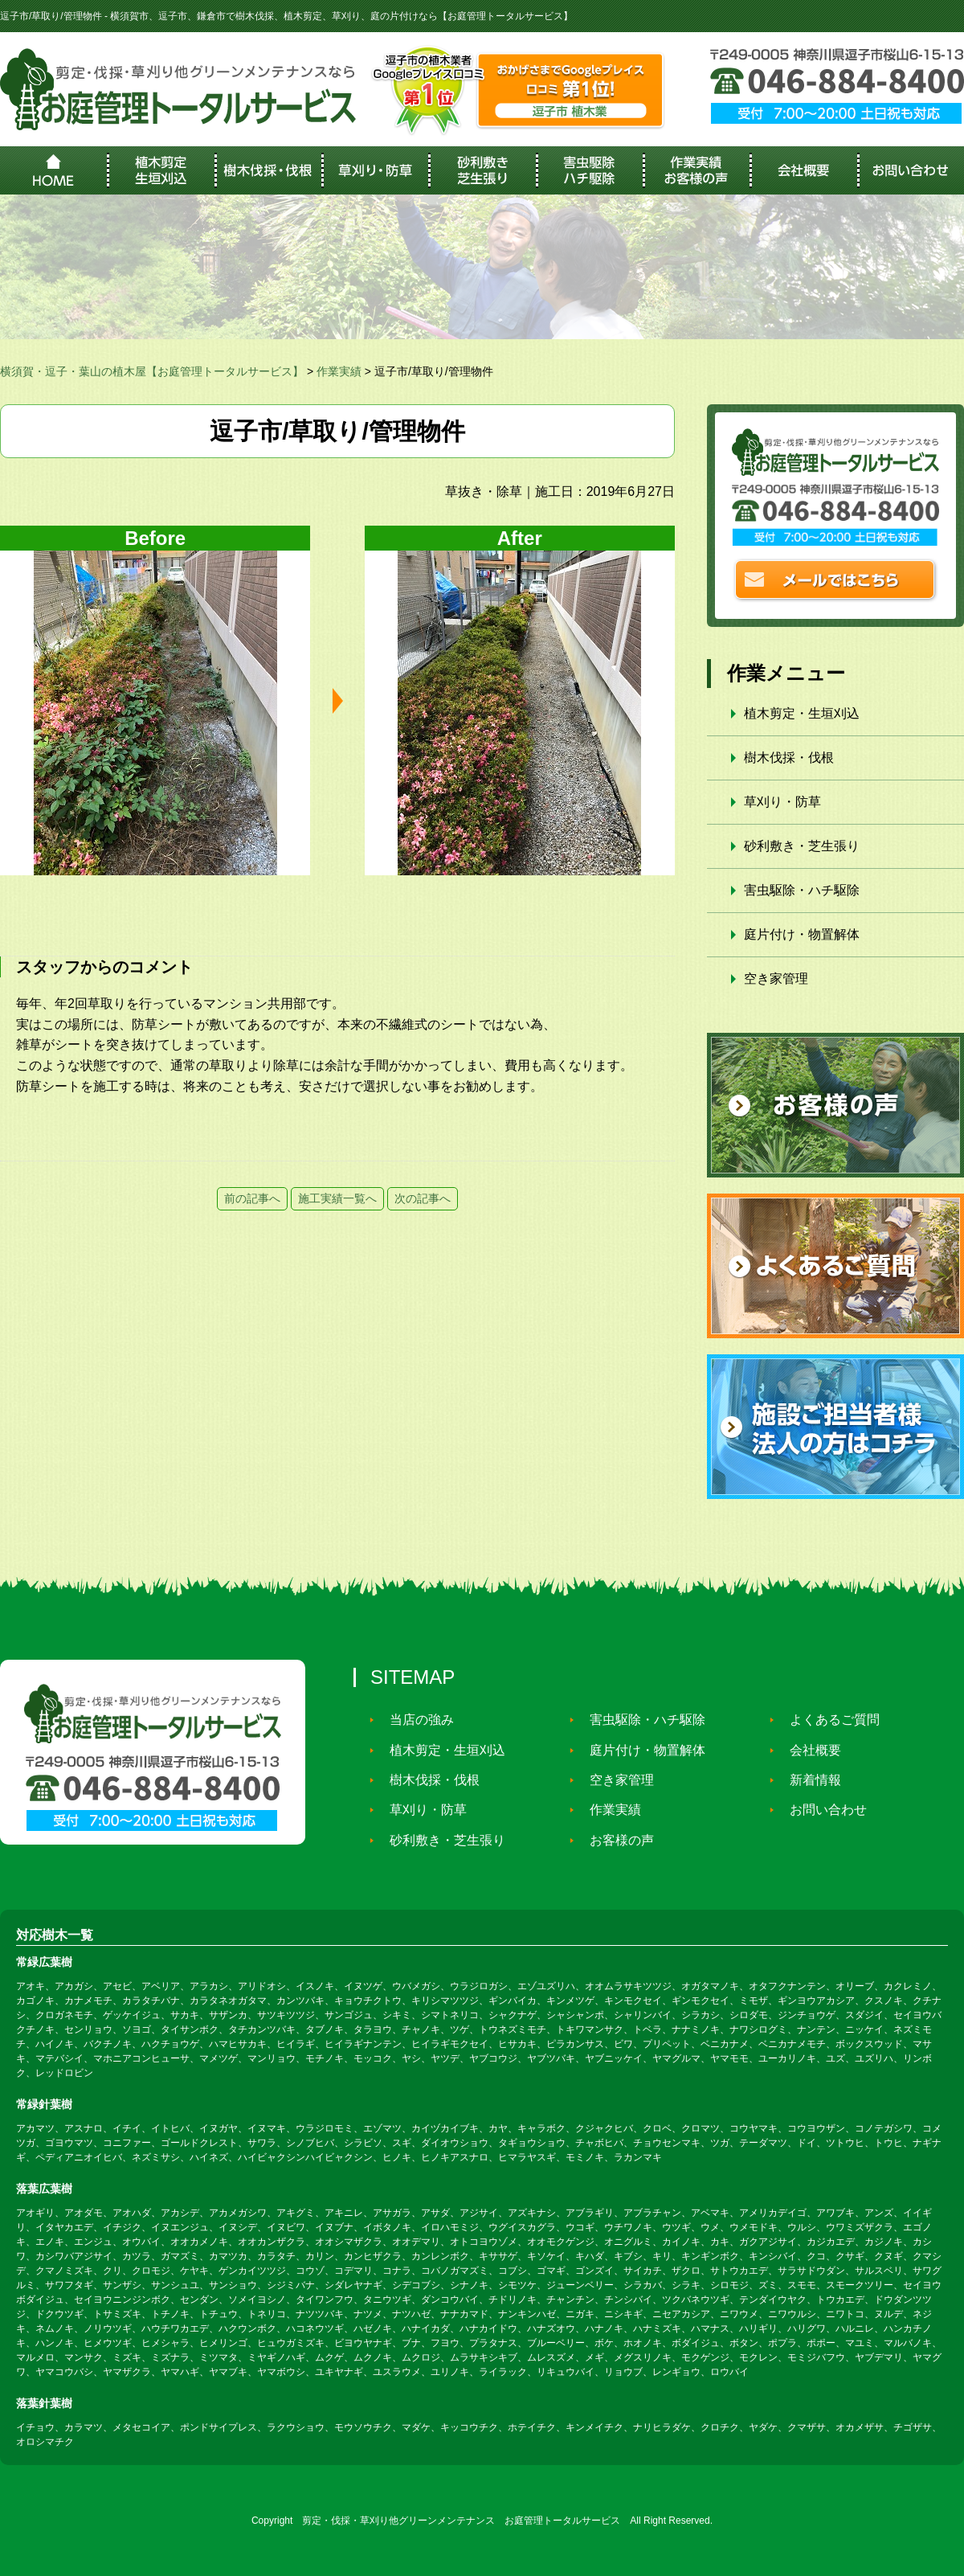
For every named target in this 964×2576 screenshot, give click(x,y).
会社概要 (808, 1750)
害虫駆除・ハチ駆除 (802, 890)
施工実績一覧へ (337, 1198)
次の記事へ (422, 1198)
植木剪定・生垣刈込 (802, 713)
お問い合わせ (821, 1809)
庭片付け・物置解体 (802, 934)
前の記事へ (252, 1198)
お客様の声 (614, 1840)
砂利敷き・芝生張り (802, 846)
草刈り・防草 (782, 802)
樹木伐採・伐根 (789, 757)
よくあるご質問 (827, 1719)
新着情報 (808, 1780)
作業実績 (608, 1809)
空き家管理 (776, 978)
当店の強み (414, 1719)
